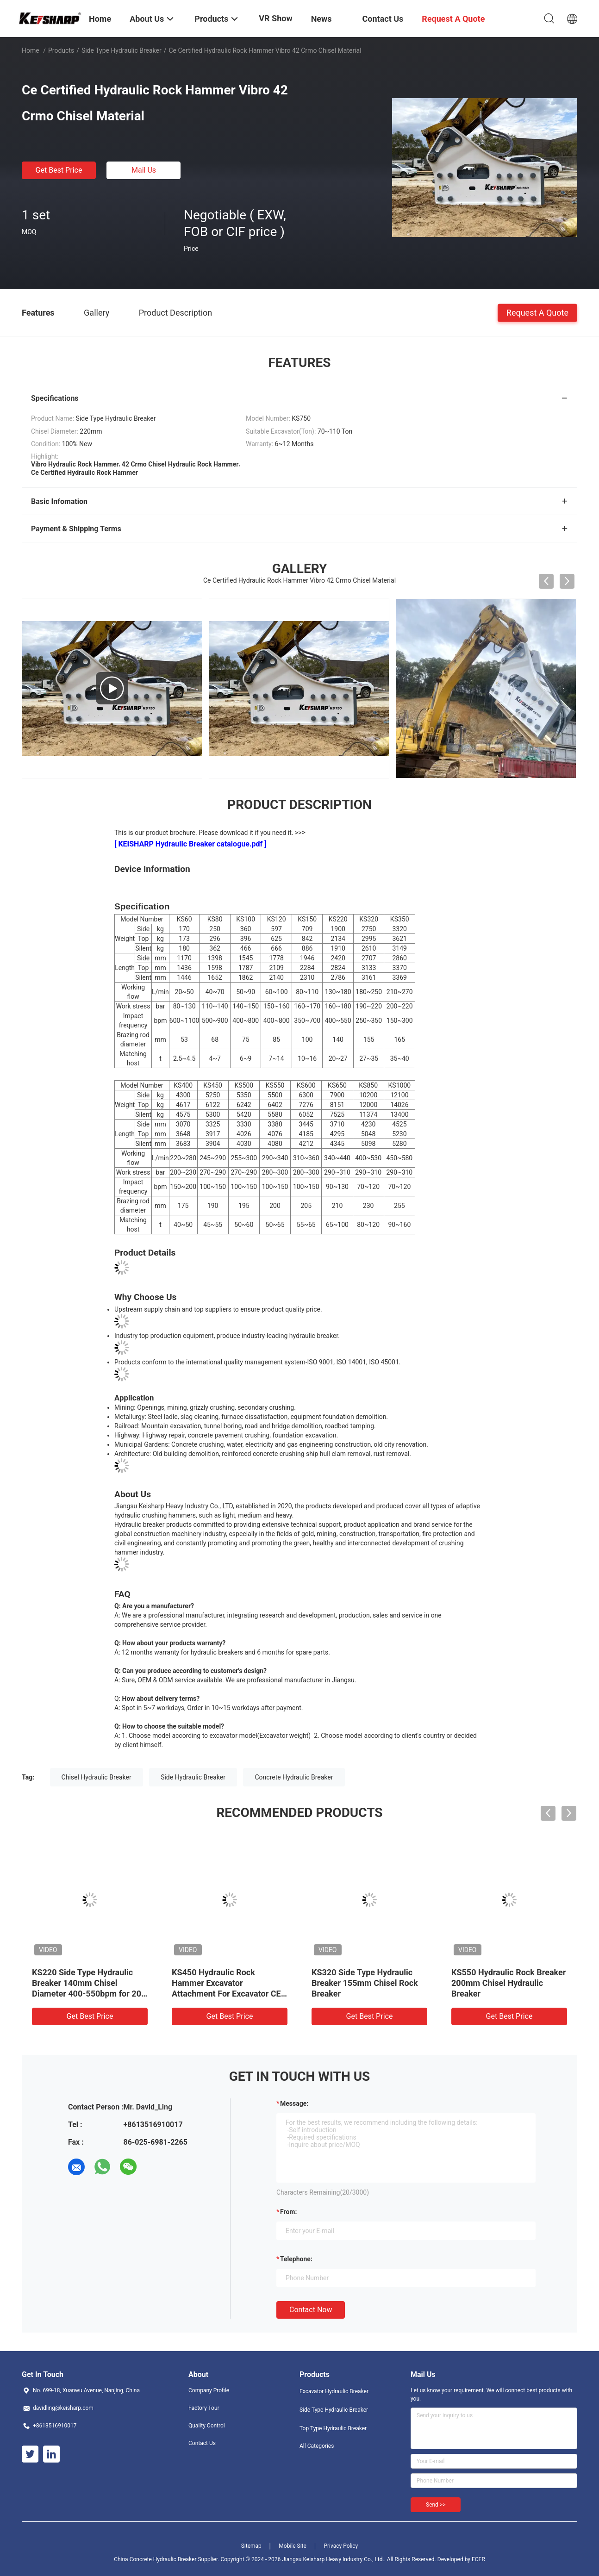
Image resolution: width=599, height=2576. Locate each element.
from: (288, 2211)
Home (30, 50)
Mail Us (143, 170)
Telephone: (296, 2259)
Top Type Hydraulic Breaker (333, 2428)
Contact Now (310, 2309)
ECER (478, 2559)
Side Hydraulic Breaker (193, 1777)
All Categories (317, 2446)
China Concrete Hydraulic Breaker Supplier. (167, 2559)
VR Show (275, 18)
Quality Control (206, 2425)
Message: (294, 2103)
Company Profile (208, 2390)
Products (61, 50)
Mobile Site (292, 2546)
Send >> (435, 2504)
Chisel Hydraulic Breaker (96, 1777)
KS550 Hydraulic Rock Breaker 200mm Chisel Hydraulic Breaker (508, 1982)
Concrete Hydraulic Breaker (294, 1777)
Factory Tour (203, 2408)
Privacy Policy (341, 2546)
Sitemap (251, 2546)
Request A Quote (537, 312)
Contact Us (202, 2443)
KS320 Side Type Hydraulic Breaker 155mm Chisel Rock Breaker (365, 1982)
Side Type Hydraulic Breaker (121, 50)
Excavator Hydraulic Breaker (334, 2391)
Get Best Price (59, 170)
